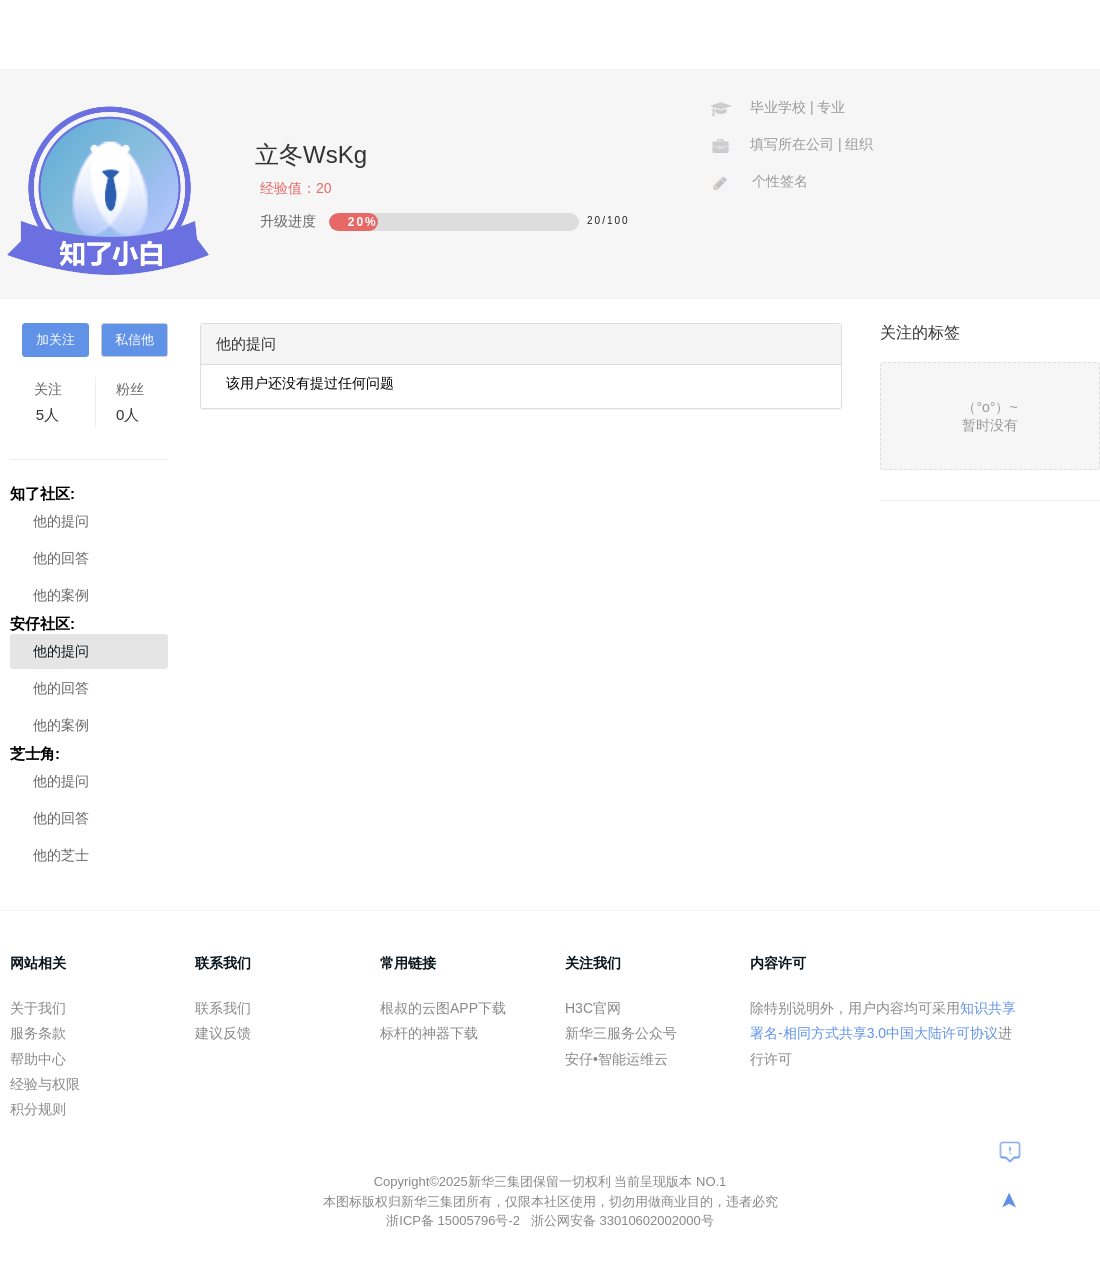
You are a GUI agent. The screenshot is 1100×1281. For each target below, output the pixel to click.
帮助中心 (38, 1059)
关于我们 (38, 1008)
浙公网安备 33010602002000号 (622, 1220)
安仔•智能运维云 (616, 1059)
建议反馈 (223, 1033)
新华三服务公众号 (621, 1033)
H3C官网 (593, 1008)
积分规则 (38, 1109)
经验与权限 (45, 1084)
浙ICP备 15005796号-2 (454, 1220)
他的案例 (61, 595)
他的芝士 (61, 855)
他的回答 (61, 558)
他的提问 (61, 521)
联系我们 (223, 1008)
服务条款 (38, 1033)
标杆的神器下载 (429, 1033)
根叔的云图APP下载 (443, 1008)
